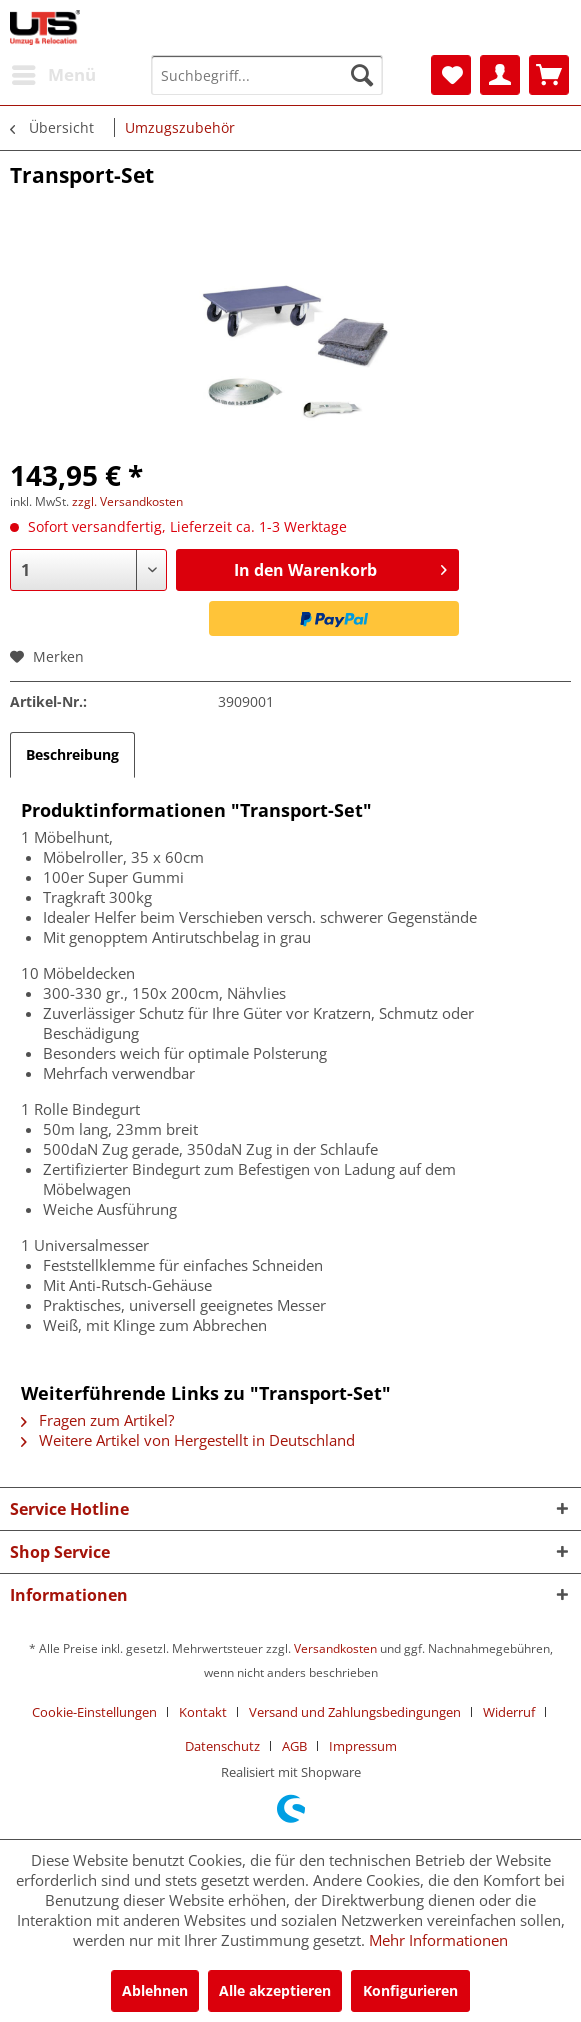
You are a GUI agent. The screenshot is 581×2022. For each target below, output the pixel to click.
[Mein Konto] (500, 75)
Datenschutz (222, 1746)
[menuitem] (53, 75)
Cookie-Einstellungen (94, 1712)
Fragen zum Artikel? (97, 1420)
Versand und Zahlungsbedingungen (355, 1712)
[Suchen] (362, 75)
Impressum (363, 1746)
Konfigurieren (410, 1990)
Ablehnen (155, 1990)
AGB (294, 1746)
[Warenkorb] (549, 75)
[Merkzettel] (451, 75)
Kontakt (203, 1712)
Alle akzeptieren (275, 1990)
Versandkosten (335, 1648)
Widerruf (509, 1712)
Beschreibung (72, 754)
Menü (54, 72)
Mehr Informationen (438, 1940)
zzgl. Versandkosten (127, 501)
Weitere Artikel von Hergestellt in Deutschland (188, 1440)
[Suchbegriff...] (267, 75)
